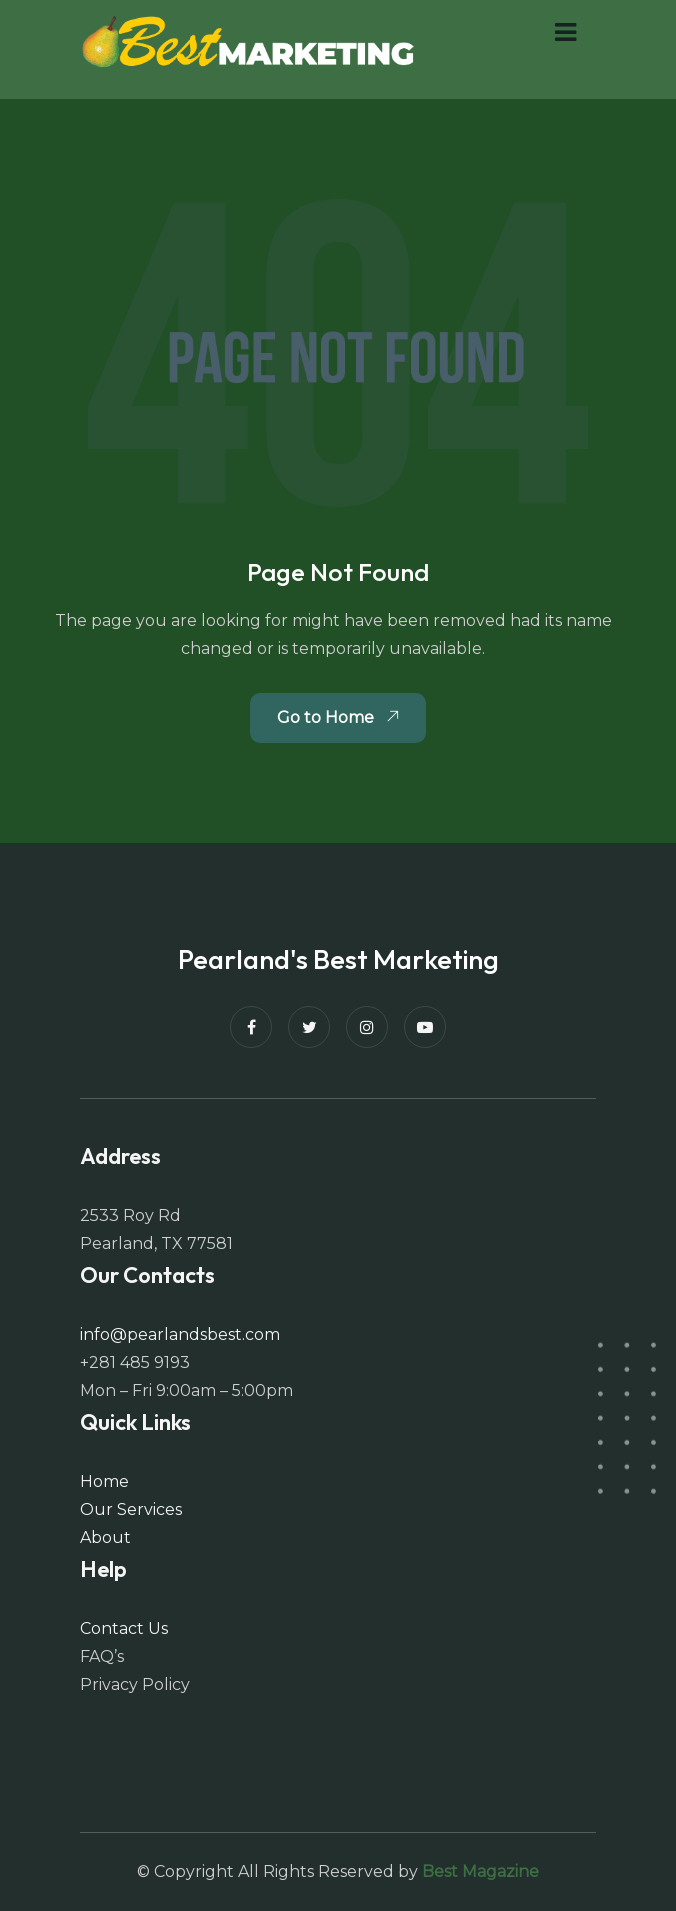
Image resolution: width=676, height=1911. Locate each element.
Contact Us (124, 1628)
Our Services (131, 1509)
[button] (565, 32)
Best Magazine (480, 1871)
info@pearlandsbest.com (180, 1334)
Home (104, 1481)
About (105, 1537)
